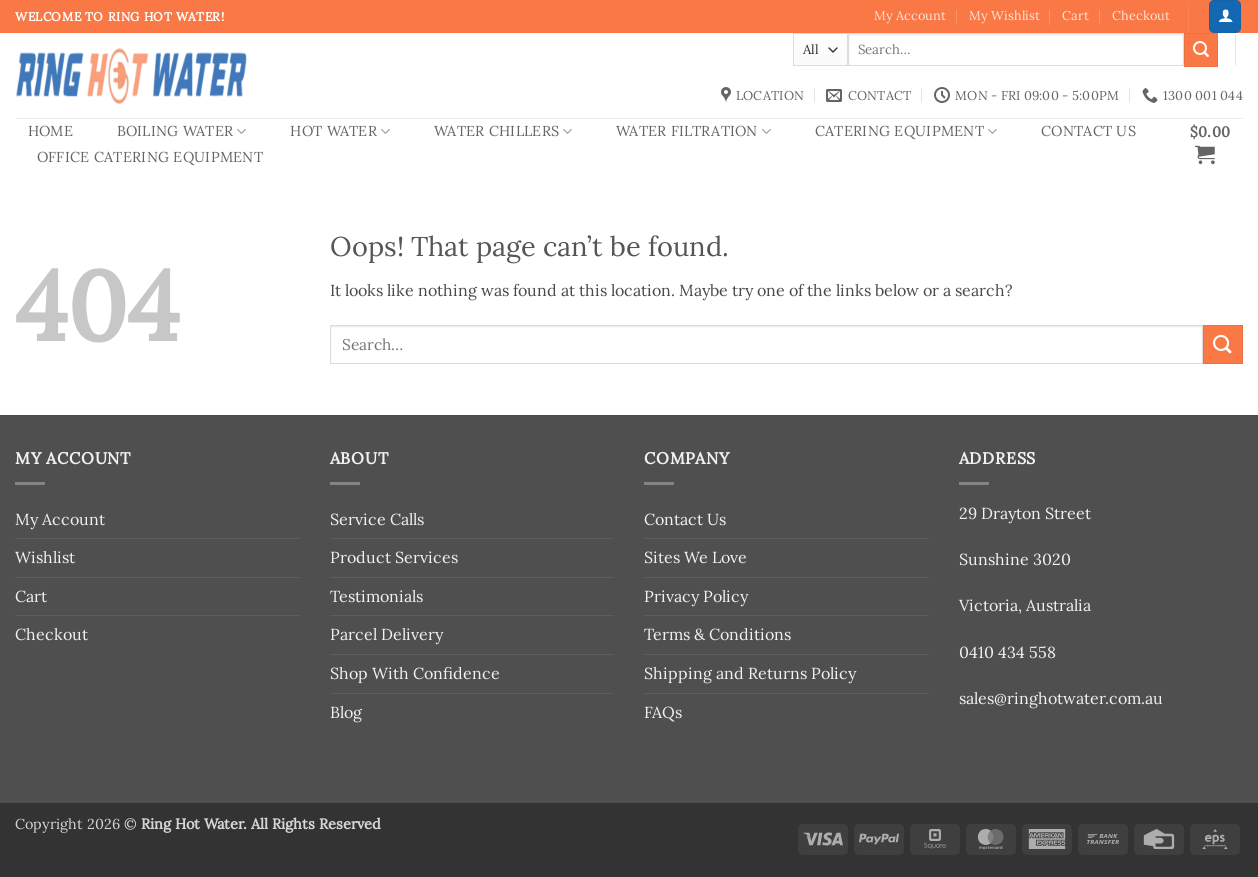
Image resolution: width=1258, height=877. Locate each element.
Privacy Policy (696, 596)
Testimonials (376, 596)
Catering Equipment (906, 131)
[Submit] (1201, 50)
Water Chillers (503, 131)
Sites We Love (695, 557)
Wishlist (45, 557)
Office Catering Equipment (150, 157)
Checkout (1141, 15)
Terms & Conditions (717, 634)
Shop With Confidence (415, 673)
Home (50, 131)
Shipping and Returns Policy (750, 673)
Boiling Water (182, 131)
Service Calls (377, 519)
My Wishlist (1004, 15)
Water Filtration (693, 131)
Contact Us (1088, 131)
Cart (1075, 15)
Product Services (394, 557)
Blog (346, 712)
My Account (910, 15)
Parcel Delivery (386, 634)
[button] (1225, 16)
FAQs (663, 712)
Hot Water (340, 131)
